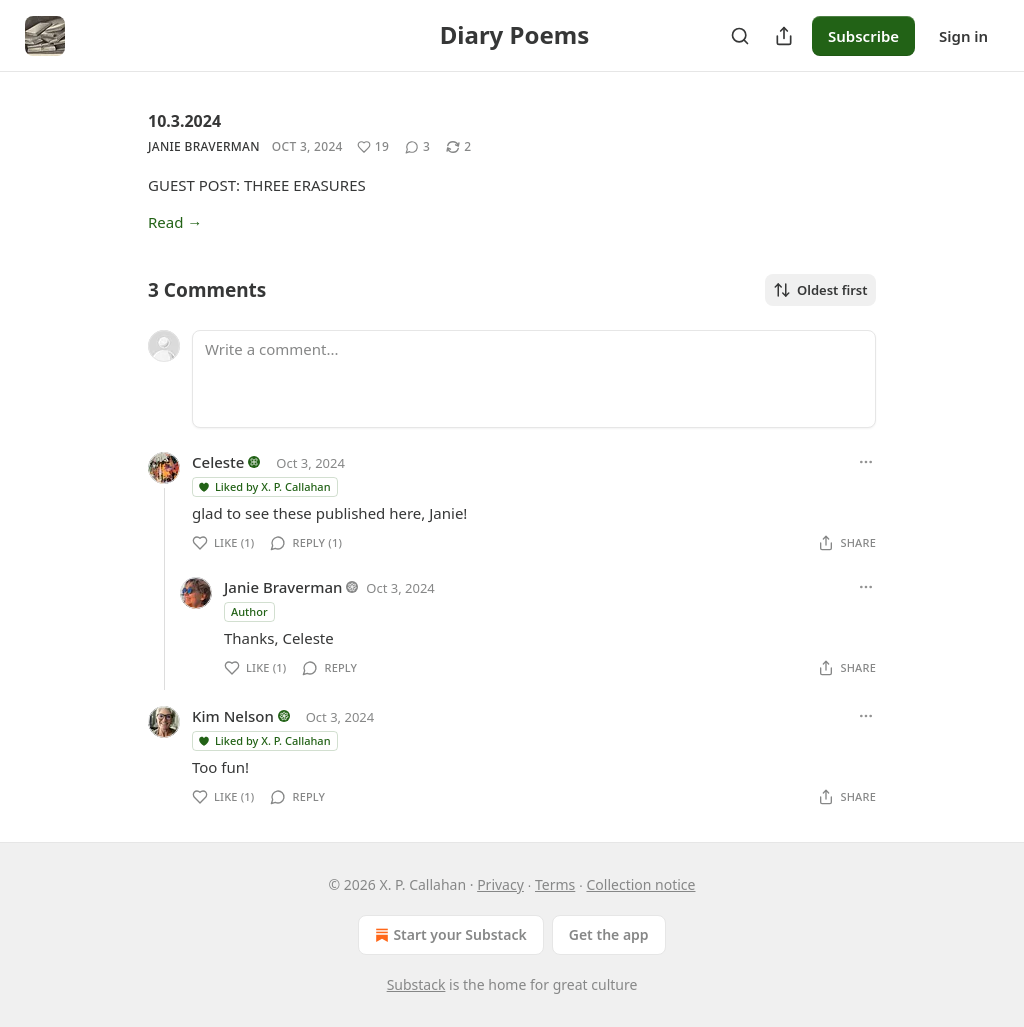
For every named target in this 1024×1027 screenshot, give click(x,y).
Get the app (609, 934)
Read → (175, 222)
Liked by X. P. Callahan (264, 486)
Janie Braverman (204, 146)
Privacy (500, 884)
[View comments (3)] (417, 147)
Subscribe (863, 36)
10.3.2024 (184, 121)
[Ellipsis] (866, 462)
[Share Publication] (784, 36)
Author (249, 611)
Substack (416, 984)
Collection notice (640, 884)
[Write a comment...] (534, 379)
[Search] (740, 36)
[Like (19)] (373, 147)
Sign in (963, 36)
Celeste (218, 462)
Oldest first (820, 290)
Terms (555, 884)
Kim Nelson (233, 716)
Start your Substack (448, 935)
